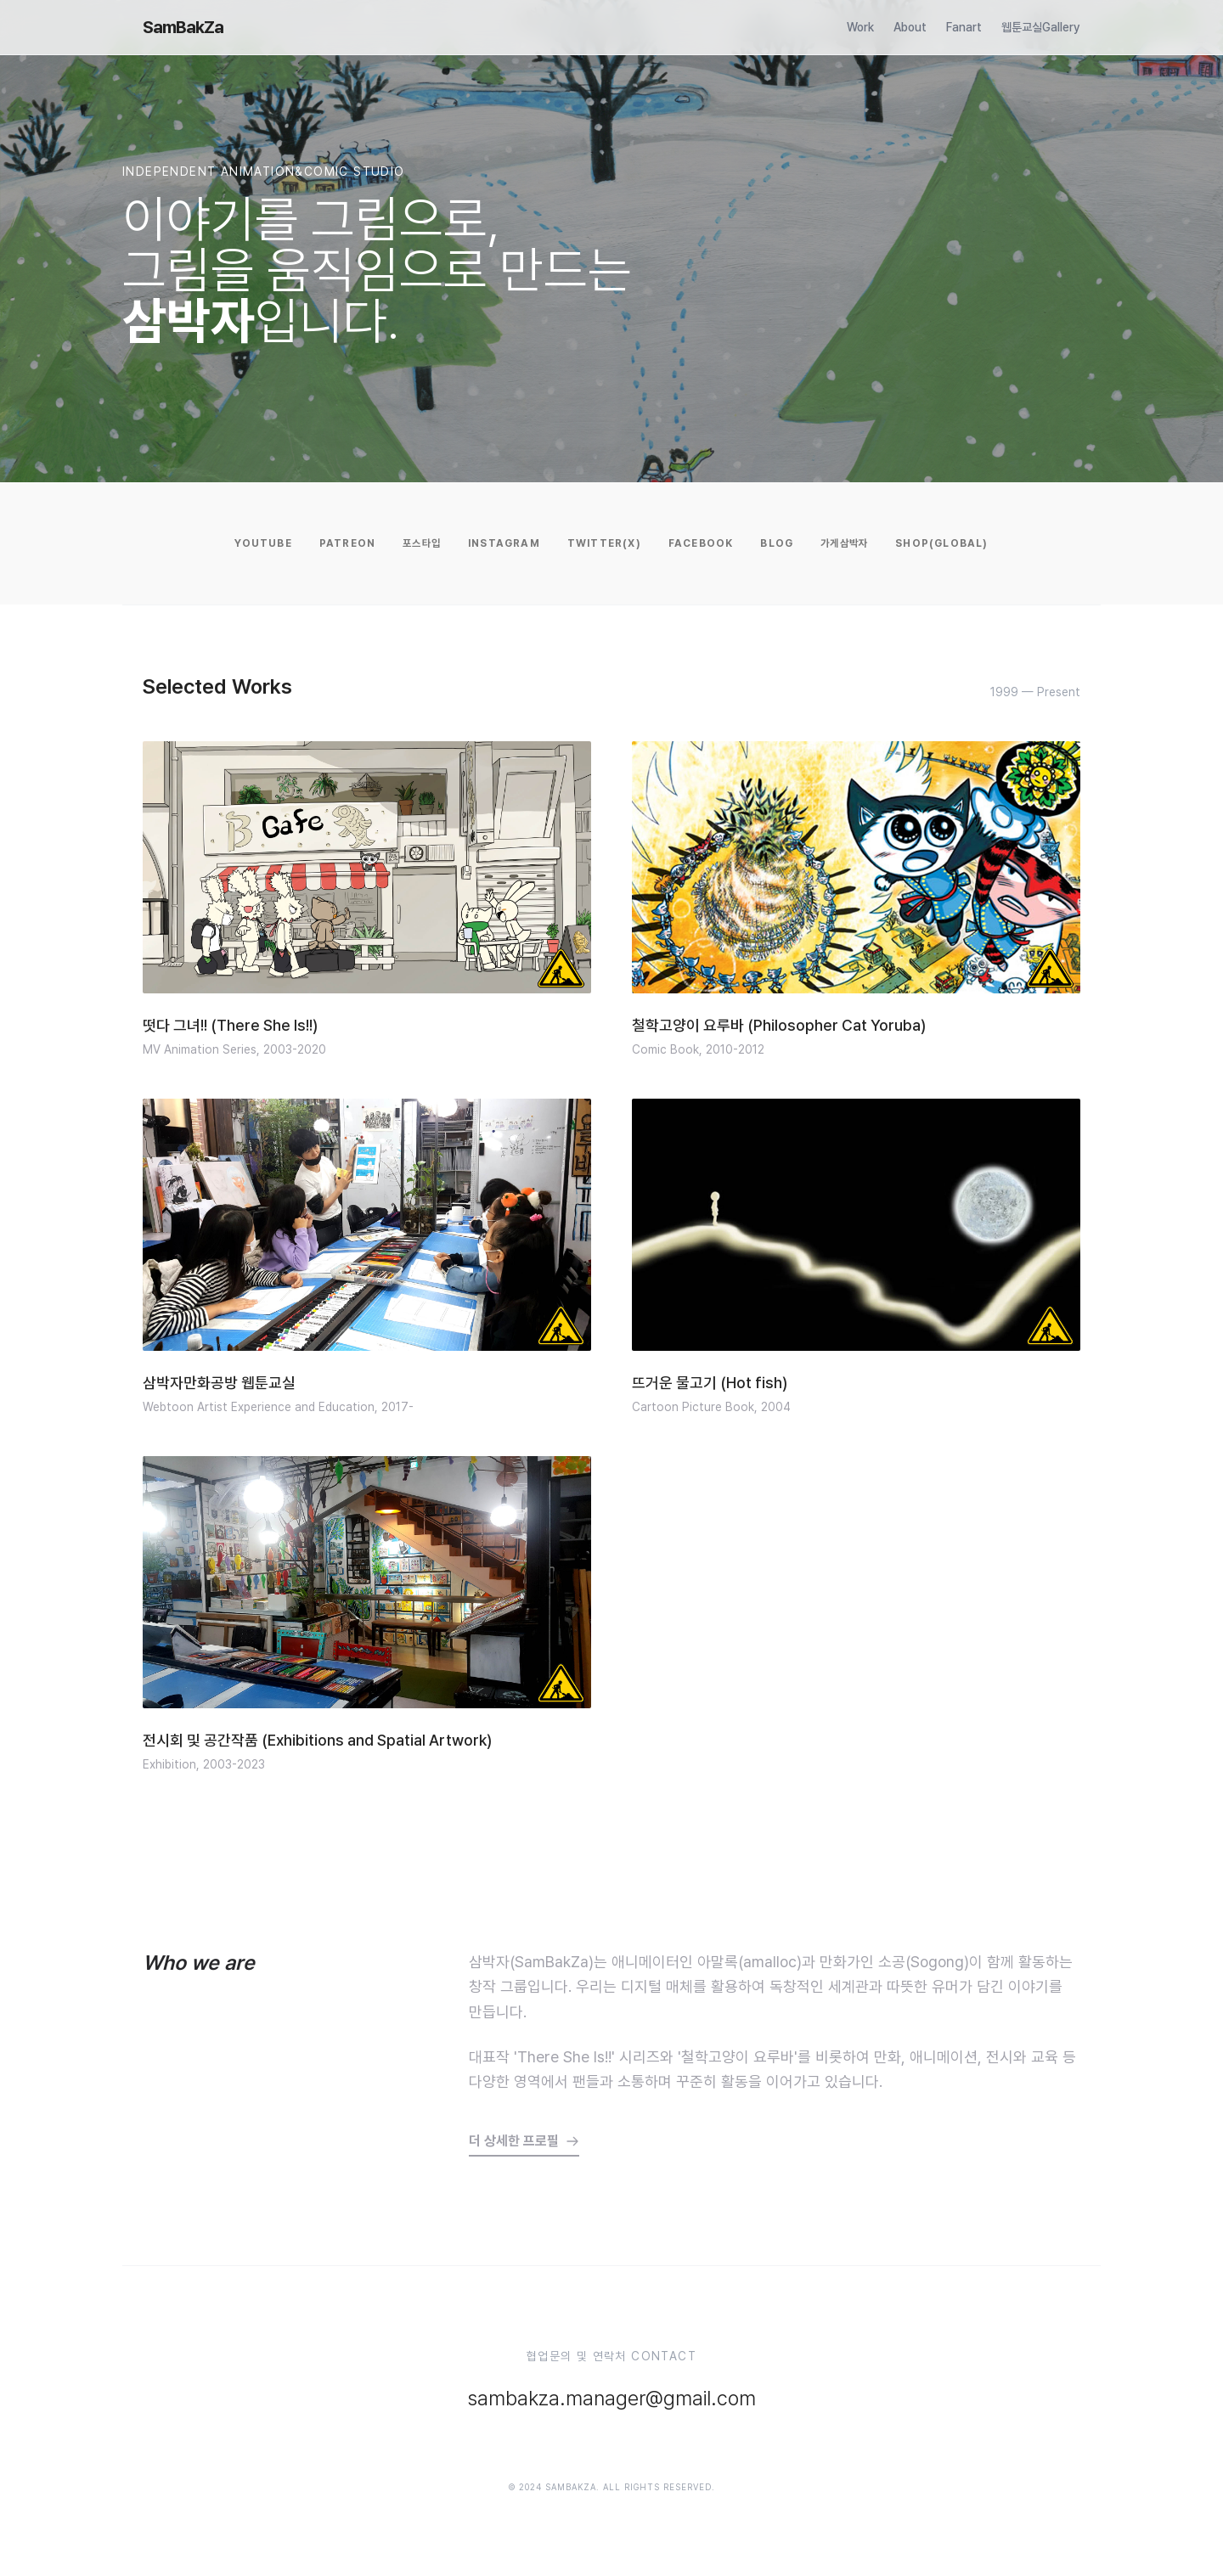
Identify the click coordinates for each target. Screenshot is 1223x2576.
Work (860, 27)
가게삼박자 (844, 543)
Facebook (701, 543)
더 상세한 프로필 (524, 2141)
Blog (776, 543)
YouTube (262, 543)
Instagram (504, 543)
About (910, 27)
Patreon (347, 543)
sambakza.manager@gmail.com (612, 2398)
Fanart (964, 27)
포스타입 (422, 543)
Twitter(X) (604, 543)
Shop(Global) (941, 543)
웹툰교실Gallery (1040, 27)
